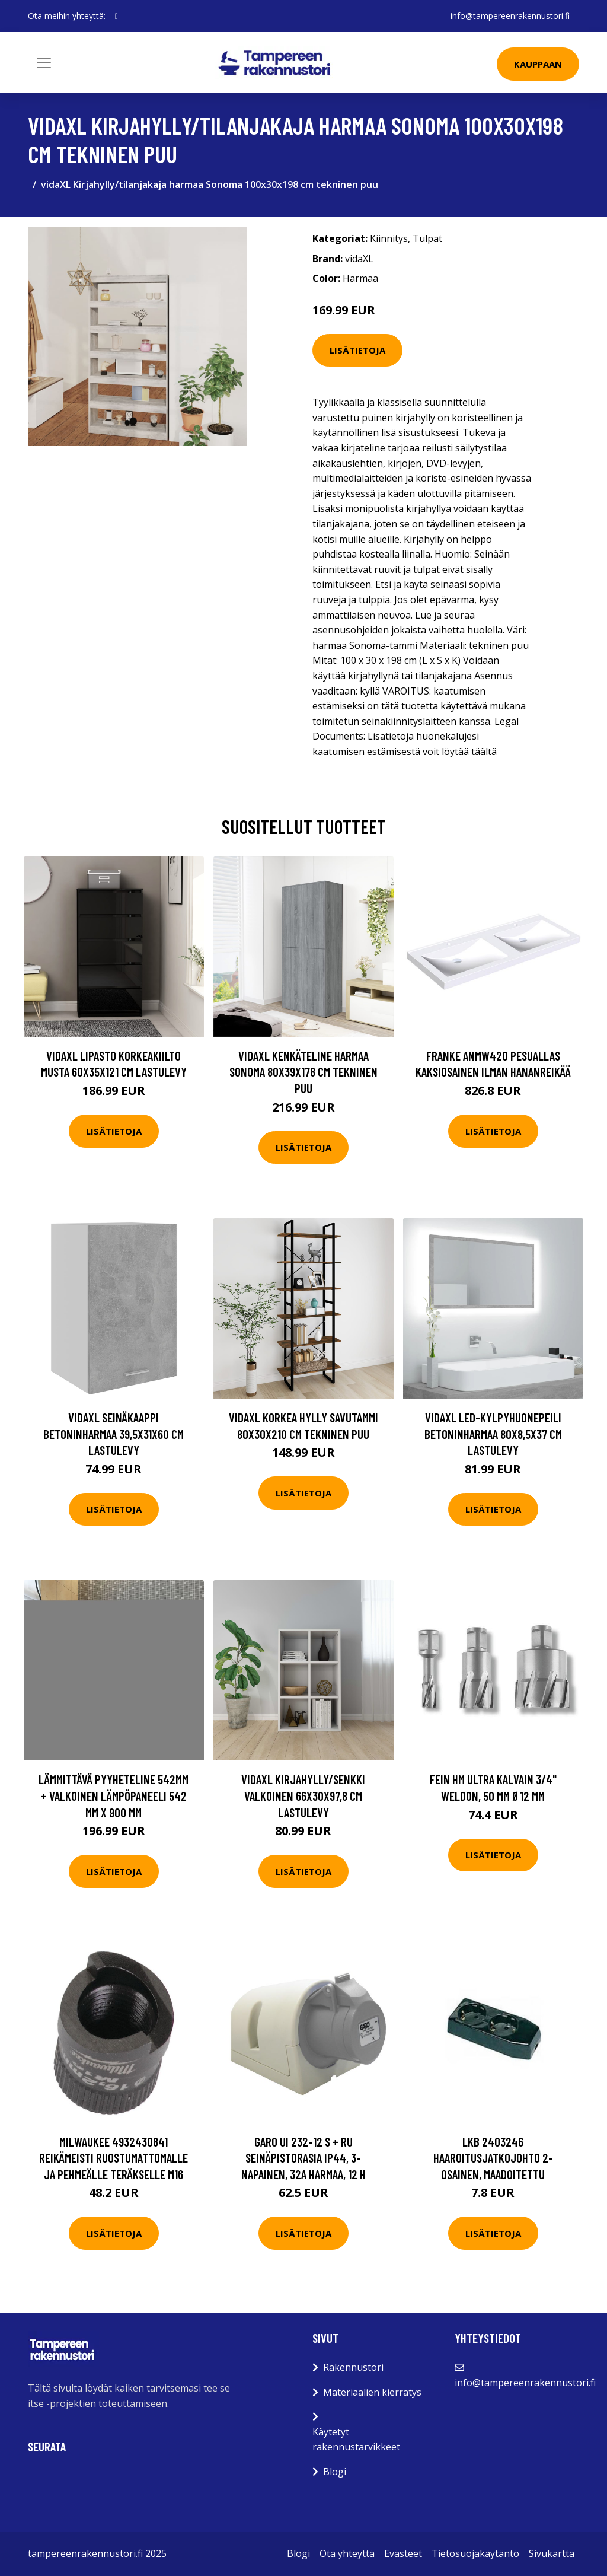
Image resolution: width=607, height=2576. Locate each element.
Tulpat (427, 238)
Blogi (334, 2471)
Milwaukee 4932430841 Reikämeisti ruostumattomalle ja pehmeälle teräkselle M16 (113, 2158)
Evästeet (403, 2553)
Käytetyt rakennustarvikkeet (356, 2439)
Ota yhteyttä (347, 2553)
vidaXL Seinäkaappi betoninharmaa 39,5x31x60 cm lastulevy (113, 1433)
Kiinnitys (389, 238)
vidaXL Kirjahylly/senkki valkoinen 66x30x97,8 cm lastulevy (303, 1795)
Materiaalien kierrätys (372, 2392)
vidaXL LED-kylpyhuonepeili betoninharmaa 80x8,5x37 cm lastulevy (493, 1433)
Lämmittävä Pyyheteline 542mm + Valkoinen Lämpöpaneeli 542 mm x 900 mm (114, 1795)
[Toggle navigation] (44, 63)
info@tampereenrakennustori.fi (510, 15)
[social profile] (116, 16)
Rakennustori (353, 2367)
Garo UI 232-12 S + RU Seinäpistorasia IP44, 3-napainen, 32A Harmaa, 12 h (303, 2158)
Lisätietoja (357, 350)
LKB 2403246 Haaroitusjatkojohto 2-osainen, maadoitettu (493, 2158)
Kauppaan (538, 64)
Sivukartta (551, 2553)
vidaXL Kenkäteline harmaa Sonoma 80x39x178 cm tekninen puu (303, 1072)
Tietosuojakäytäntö (475, 2553)
